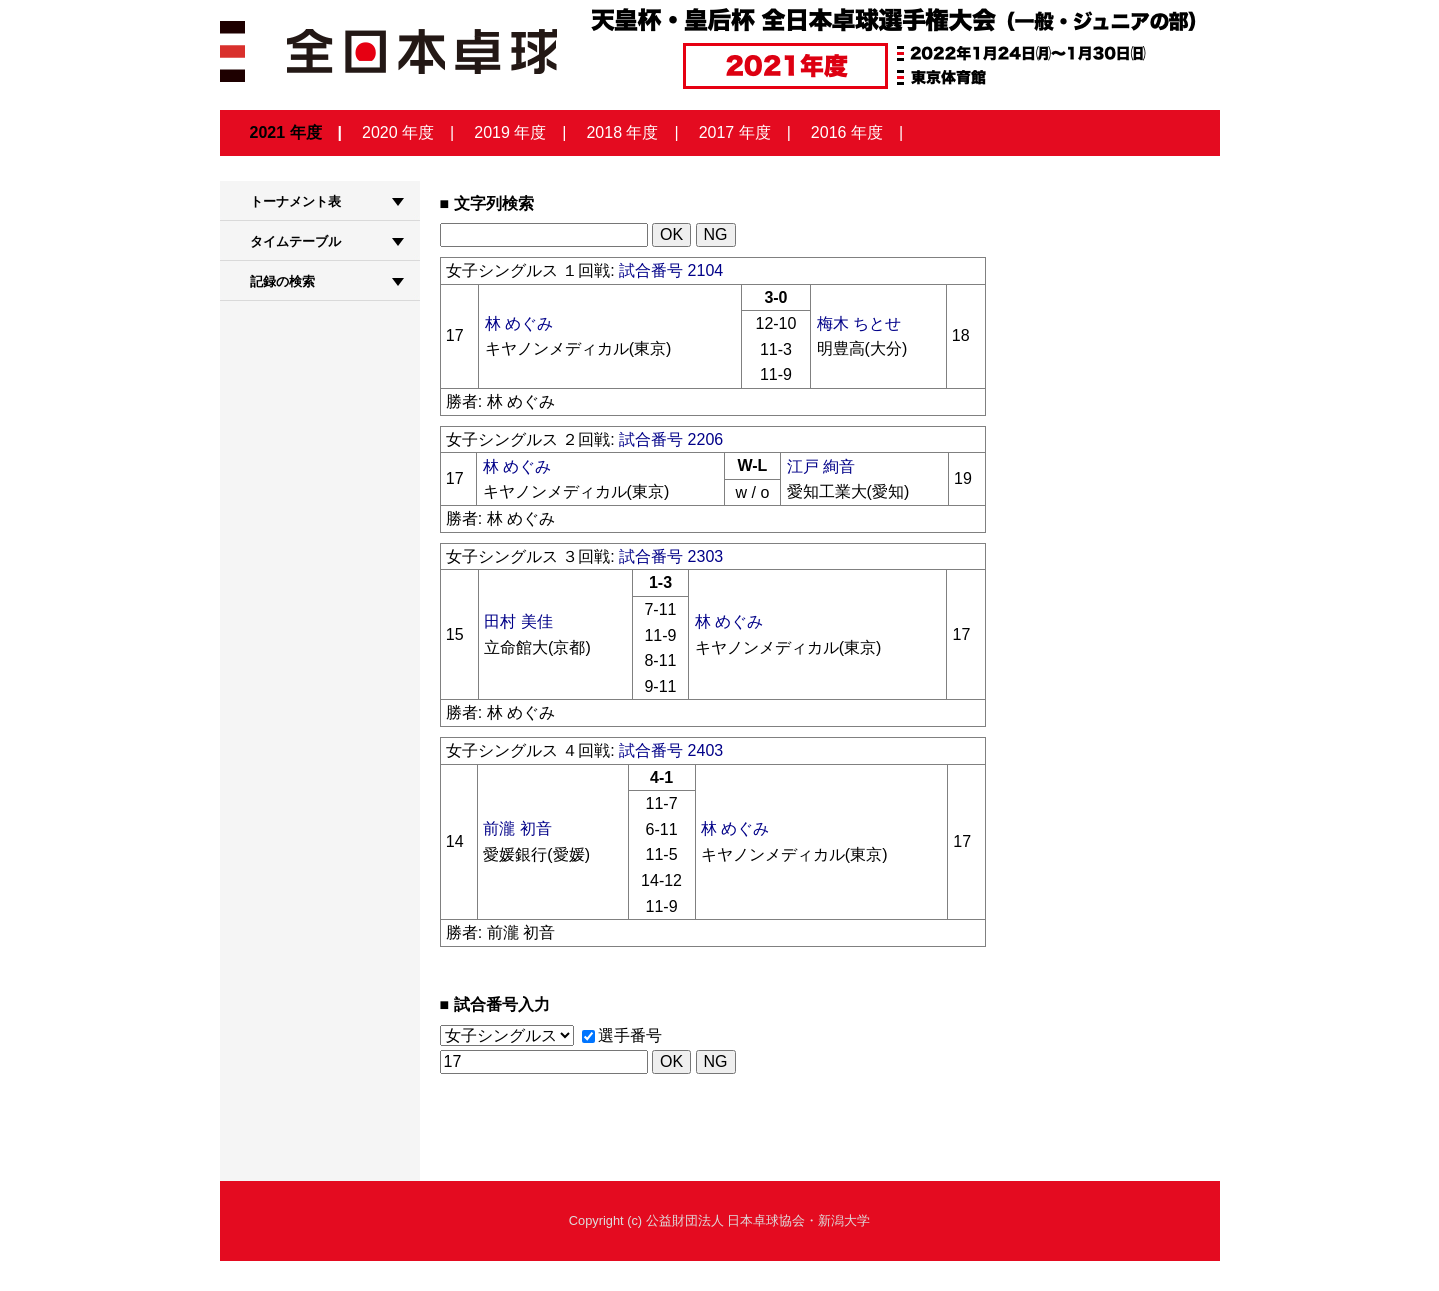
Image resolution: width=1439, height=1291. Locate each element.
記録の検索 (282, 281)
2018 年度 (622, 132)
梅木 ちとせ (859, 323)
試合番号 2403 (671, 750)
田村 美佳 (518, 621)
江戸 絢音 (821, 466)
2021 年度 (286, 132)
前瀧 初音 (517, 828)
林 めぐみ (519, 323)
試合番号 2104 (671, 270)
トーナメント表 (295, 201)
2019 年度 (510, 132)
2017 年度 (735, 132)
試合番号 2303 (671, 556)
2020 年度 (398, 132)
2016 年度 (847, 132)
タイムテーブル (295, 241)
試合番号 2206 (671, 439)
